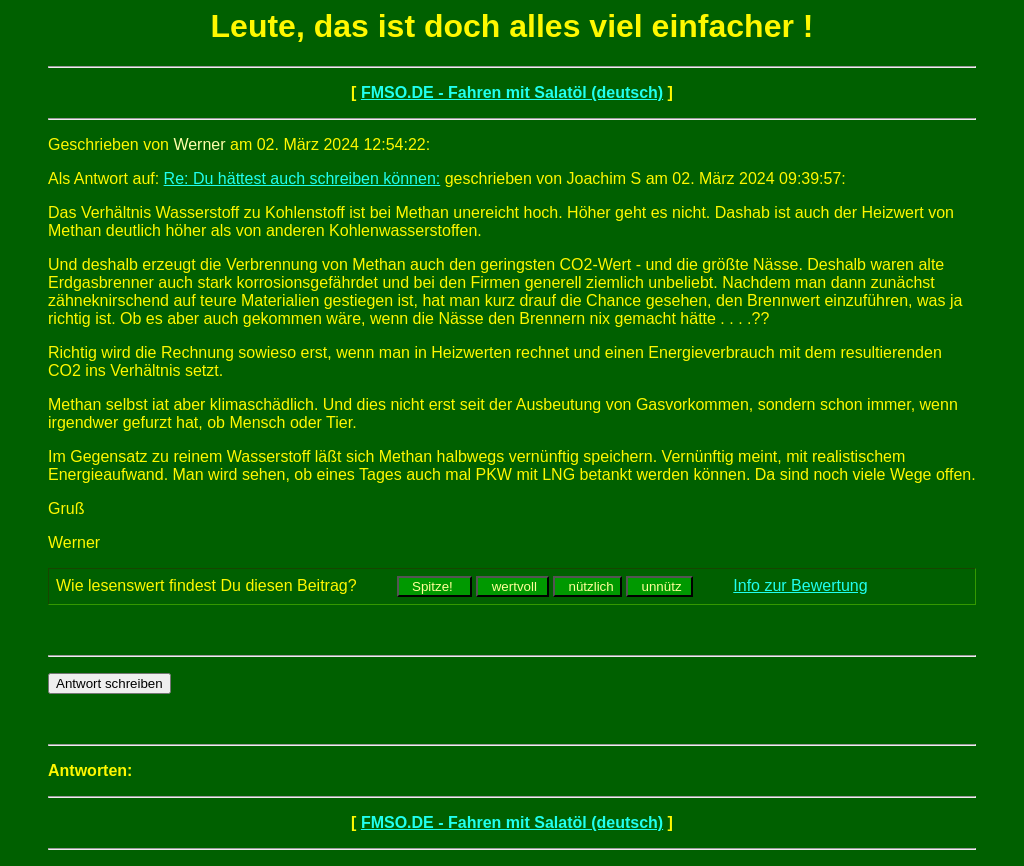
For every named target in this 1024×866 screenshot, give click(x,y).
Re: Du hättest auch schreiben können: (302, 178)
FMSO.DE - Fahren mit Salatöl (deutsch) (512, 92)
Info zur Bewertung (800, 585)
